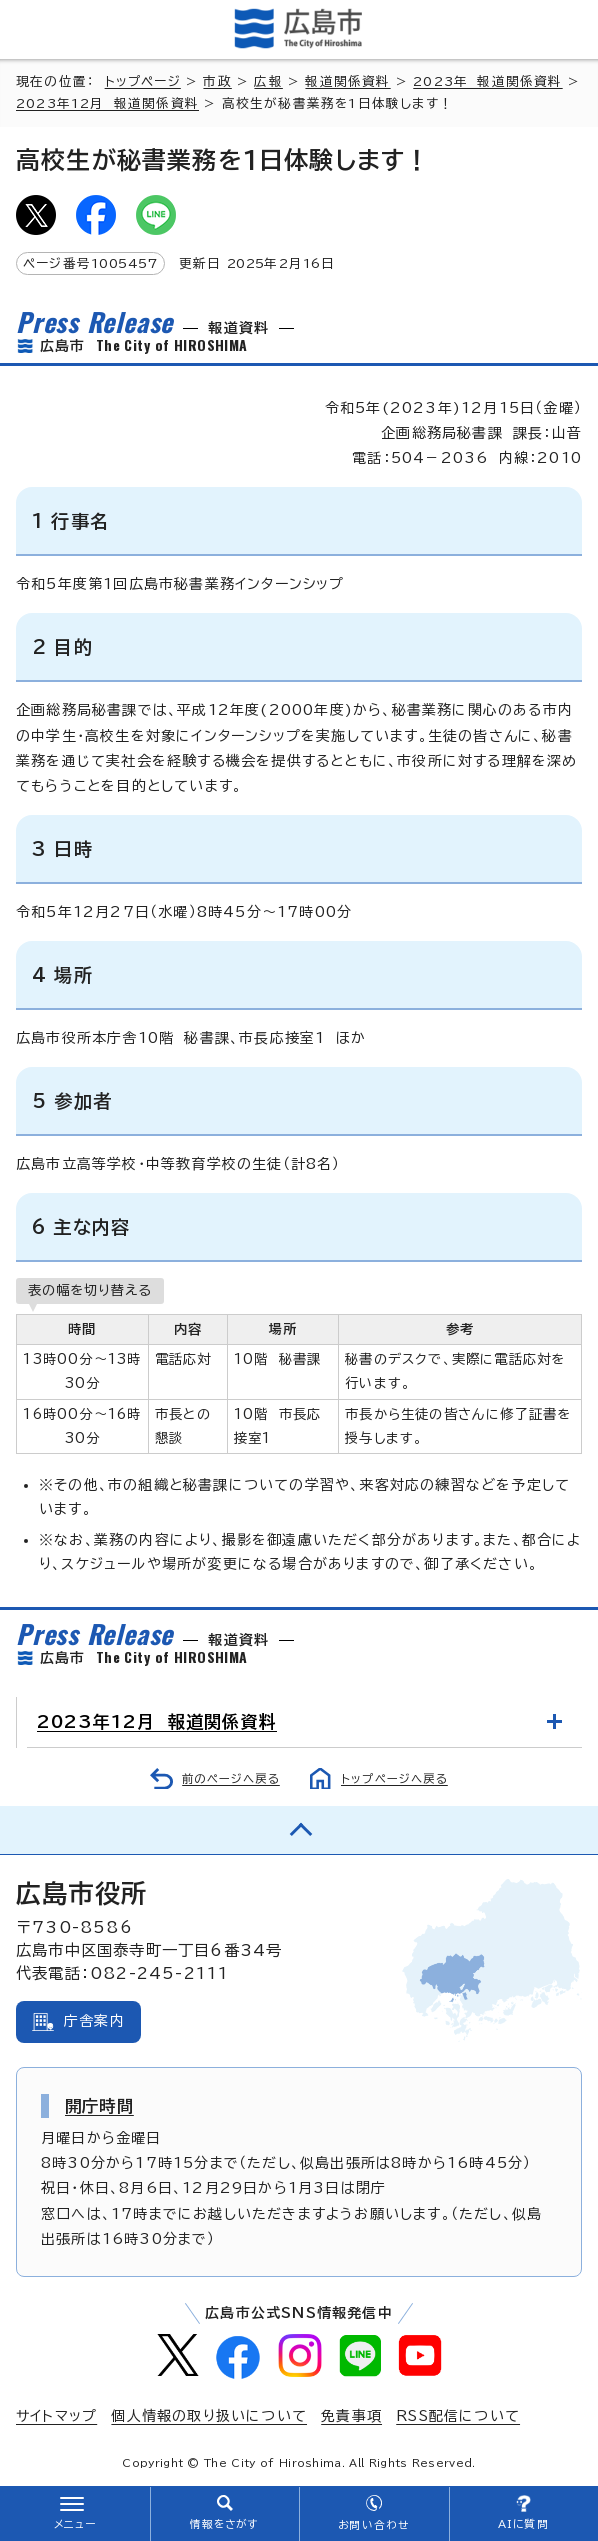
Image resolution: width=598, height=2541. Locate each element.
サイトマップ (56, 2416)
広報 (268, 81)
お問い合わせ (373, 2525)
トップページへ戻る (394, 1778)
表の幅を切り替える (90, 1290)
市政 (217, 81)
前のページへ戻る (231, 1778)
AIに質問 (523, 2524)
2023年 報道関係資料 (487, 81)
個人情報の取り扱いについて (209, 2416)
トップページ (143, 81)
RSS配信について (458, 2416)
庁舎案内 (94, 2021)
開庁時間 (99, 2106)
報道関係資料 (347, 81)
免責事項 (351, 2416)
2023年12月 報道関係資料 (107, 103)
